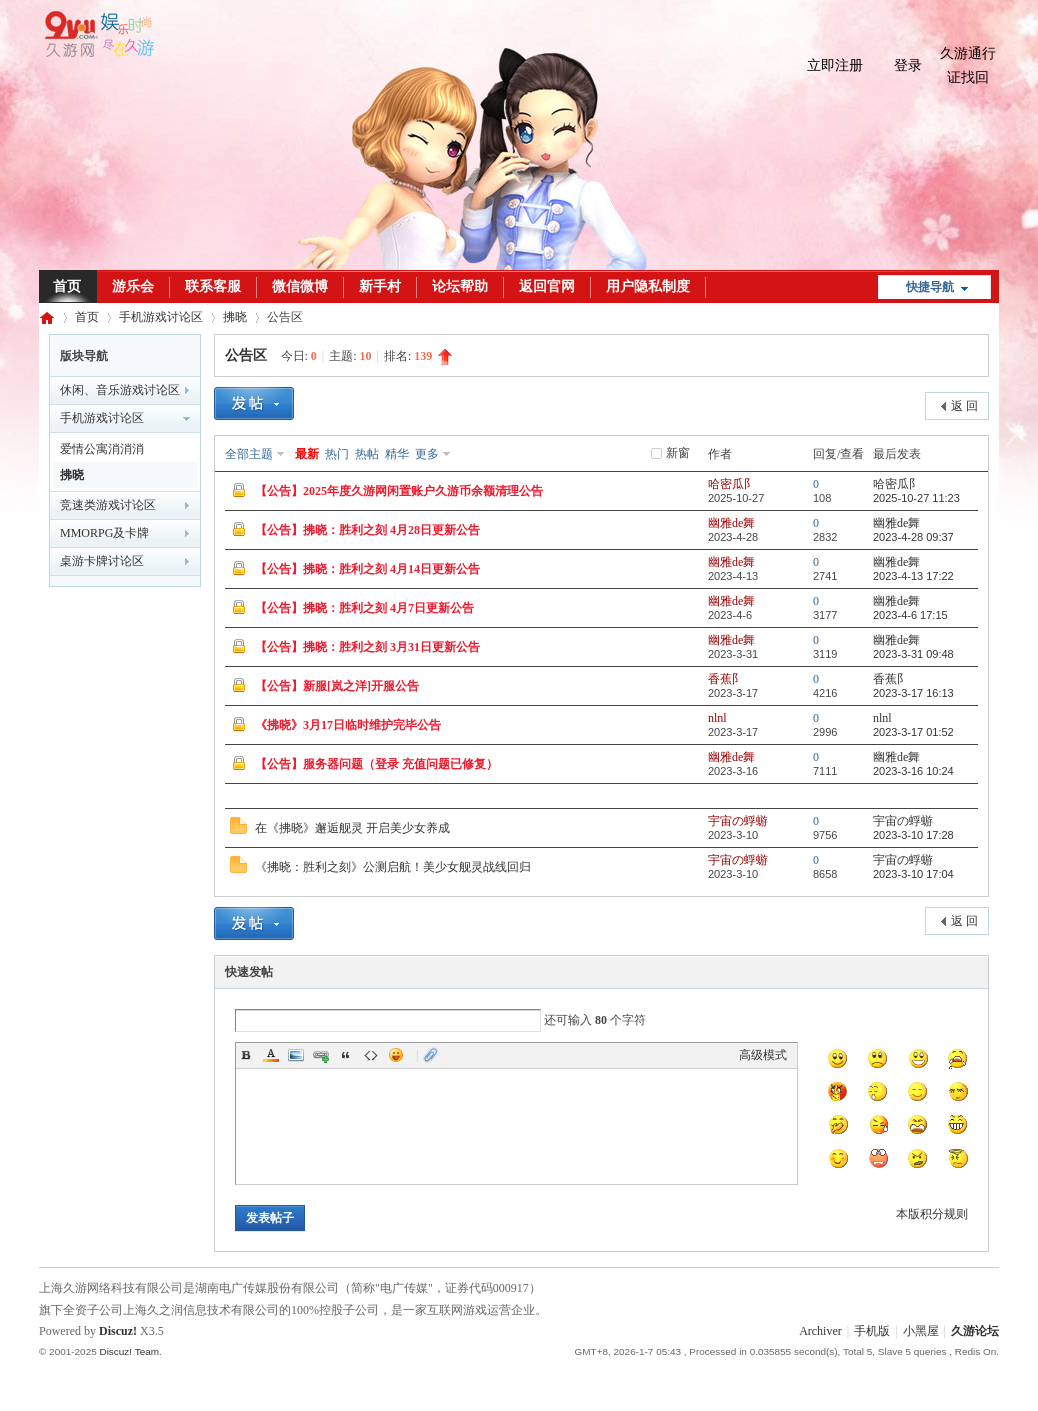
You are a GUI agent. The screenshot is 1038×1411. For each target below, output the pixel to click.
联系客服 (213, 286)
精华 (397, 454)
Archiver (820, 1331)
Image (296, 1055)
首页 (67, 286)
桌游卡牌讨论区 (102, 561)
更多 (427, 454)
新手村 (380, 286)
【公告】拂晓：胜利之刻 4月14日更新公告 (367, 569)
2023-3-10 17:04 (913, 874)
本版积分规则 (932, 1214)
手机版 (872, 1331)
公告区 (246, 355)
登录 (908, 65)
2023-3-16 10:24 (913, 771)
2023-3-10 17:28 (913, 835)
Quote (346, 1055)
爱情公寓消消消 (102, 449)
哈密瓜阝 (732, 484)
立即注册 (835, 65)
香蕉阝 (726, 679)
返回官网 (547, 286)
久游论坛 (47, 317)
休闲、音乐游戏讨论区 (120, 390)
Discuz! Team (129, 1351)
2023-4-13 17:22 (913, 576)
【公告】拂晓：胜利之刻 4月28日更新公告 (367, 530)
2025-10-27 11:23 (916, 498)
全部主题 (249, 454)
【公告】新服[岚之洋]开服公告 (337, 686)
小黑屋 (921, 1331)
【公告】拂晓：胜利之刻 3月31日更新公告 (367, 647)
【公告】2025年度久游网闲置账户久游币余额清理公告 (399, 491)
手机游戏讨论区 (161, 317)
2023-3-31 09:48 (913, 654)
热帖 (367, 454)
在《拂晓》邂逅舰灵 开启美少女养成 (352, 828)
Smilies (396, 1055)
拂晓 (235, 317)
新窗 (678, 453)
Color (271, 1055)
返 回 (964, 406)
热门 (337, 454)
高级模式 (763, 1055)
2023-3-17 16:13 (913, 693)
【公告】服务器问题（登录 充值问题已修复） (376, 764)
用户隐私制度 (648, 286)
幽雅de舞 (731, 523)
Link (321, 1055)
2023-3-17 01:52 (913, 732)
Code (371, 1055)
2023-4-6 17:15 (910, 615)
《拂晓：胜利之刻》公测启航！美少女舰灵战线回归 (393, 867)
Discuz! (118, 1331)
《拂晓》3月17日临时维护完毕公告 (348, 725)
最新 (307, 454)
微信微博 (300, 286)
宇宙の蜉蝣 (738, 821)
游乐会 (133, 286)
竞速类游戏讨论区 (108, 505)
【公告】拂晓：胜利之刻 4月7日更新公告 (364, 608)
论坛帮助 (460, 286)
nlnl (717, 718)
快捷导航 (930, 287)
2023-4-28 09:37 (913, 537)
